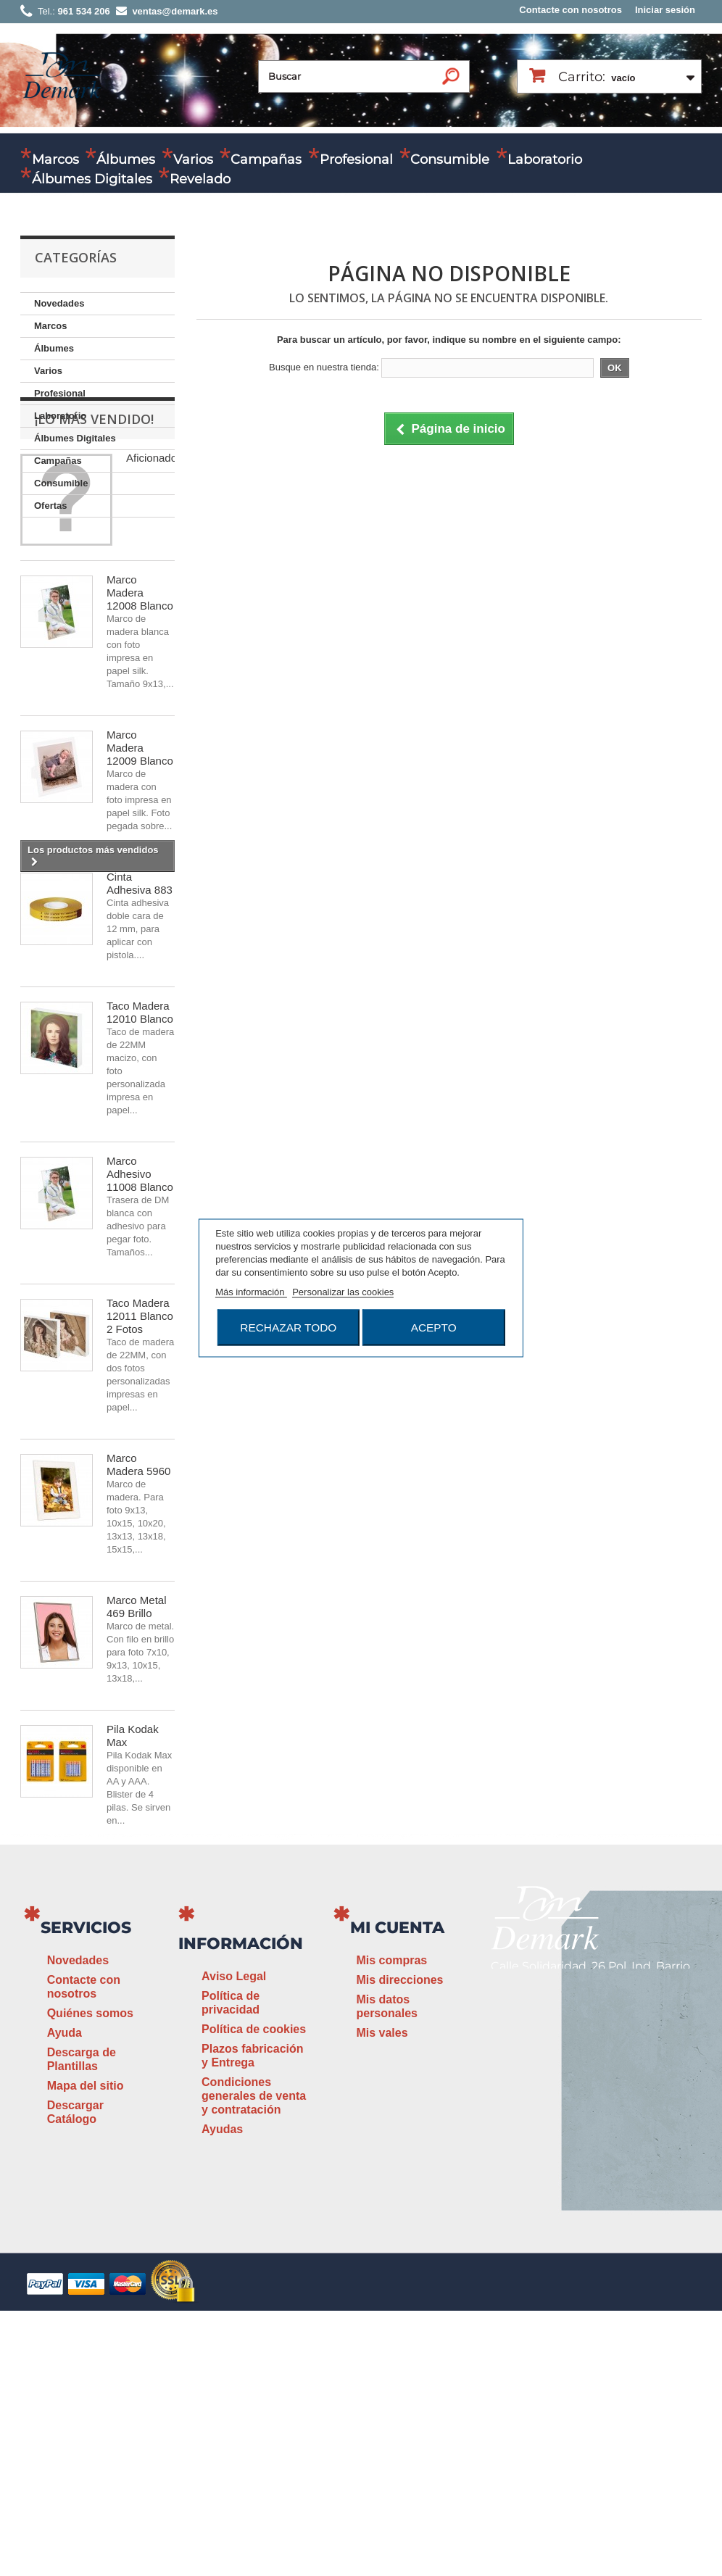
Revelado (200, 179)
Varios (193, 159)
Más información (251, 1292)
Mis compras (391, 2225)
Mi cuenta (397, 2193)
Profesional (356, 159)
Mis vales (381, 2298)
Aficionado (151, 600)
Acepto (434, 1327)
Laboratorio (544, 159)
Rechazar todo (288, 1327)
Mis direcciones (399, 2245)
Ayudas (222, 2394)
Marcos (55, 159)
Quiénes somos (90, 2278)
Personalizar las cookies (343, 1292)
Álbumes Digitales (92, 179)
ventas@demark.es (607, 2308)
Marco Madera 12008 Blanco (140, 734)
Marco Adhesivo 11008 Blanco (140, 1316)
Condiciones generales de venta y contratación (254, 2361)
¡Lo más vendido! (94, 561)
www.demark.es (564, 2336)
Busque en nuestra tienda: (324, 367)
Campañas (266, 159)
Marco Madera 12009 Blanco (140, 890)
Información (240, 2209)
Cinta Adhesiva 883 (140, 1025)
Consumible (449, 159)
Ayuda (64, 2298)
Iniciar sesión (665, 9)
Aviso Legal (234, 2241)
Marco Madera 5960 (138, 1606)
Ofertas (50, 505)
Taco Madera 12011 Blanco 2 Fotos (140, 1458)
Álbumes (125, 159)
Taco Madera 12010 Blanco (140, 1154)
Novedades (59, 303)
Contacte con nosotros (570, 9)
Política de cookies (254, 2294)
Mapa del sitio (85, 2351)
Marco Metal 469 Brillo (137, 1748)
